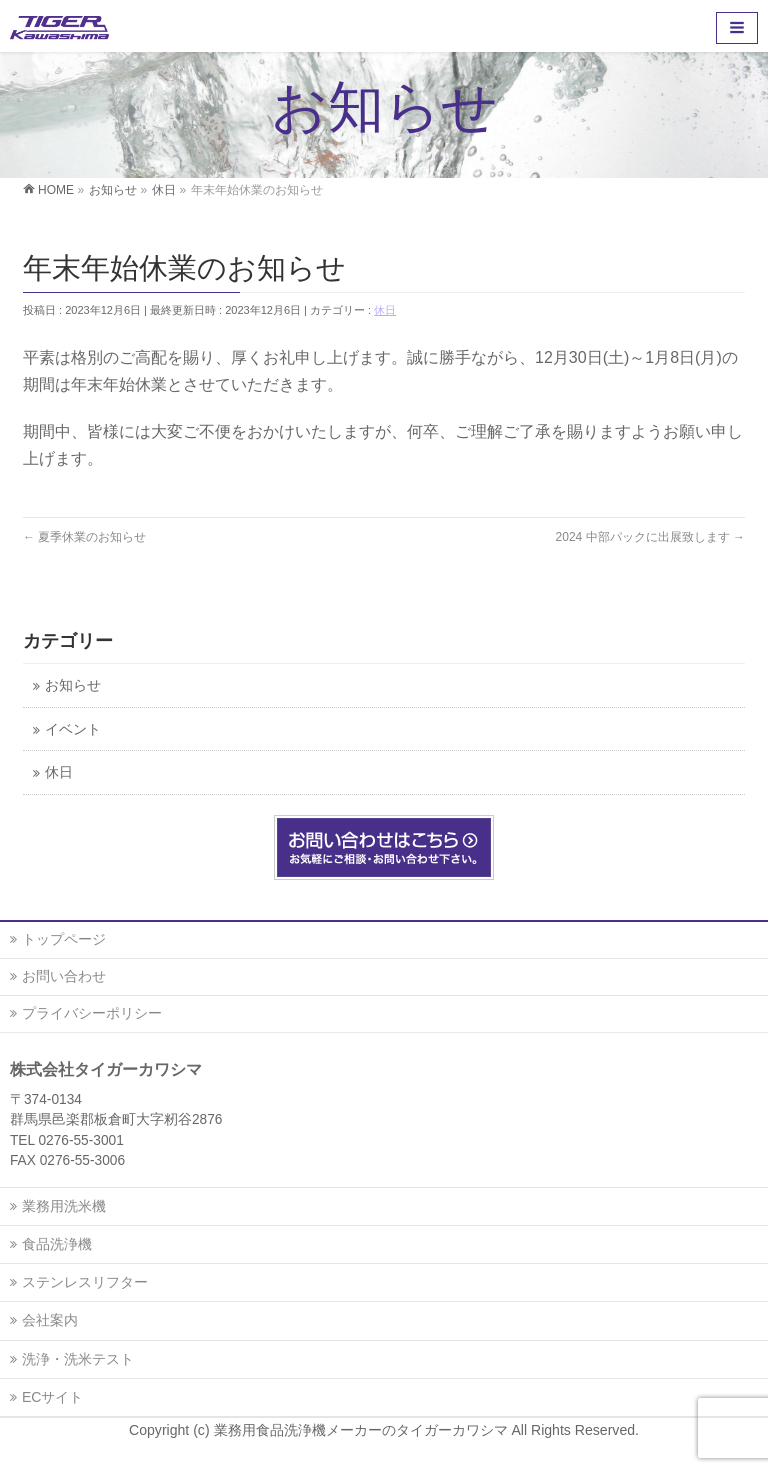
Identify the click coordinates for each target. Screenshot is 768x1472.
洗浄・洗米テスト (78, 1359)
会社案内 (50, 1320)
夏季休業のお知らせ (84, 537)
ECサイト (52, 1397)
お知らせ (73, 685)
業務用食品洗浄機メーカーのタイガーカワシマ (363, 1430)
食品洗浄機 (57, 1244)
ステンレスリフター (85, 1282)
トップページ (64, 939)
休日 (385, 310)
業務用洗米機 (64, 1206)
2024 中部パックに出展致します (650, 537)
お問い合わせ (64, 976)
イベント (73, 729)
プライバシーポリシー (92, 1013)
